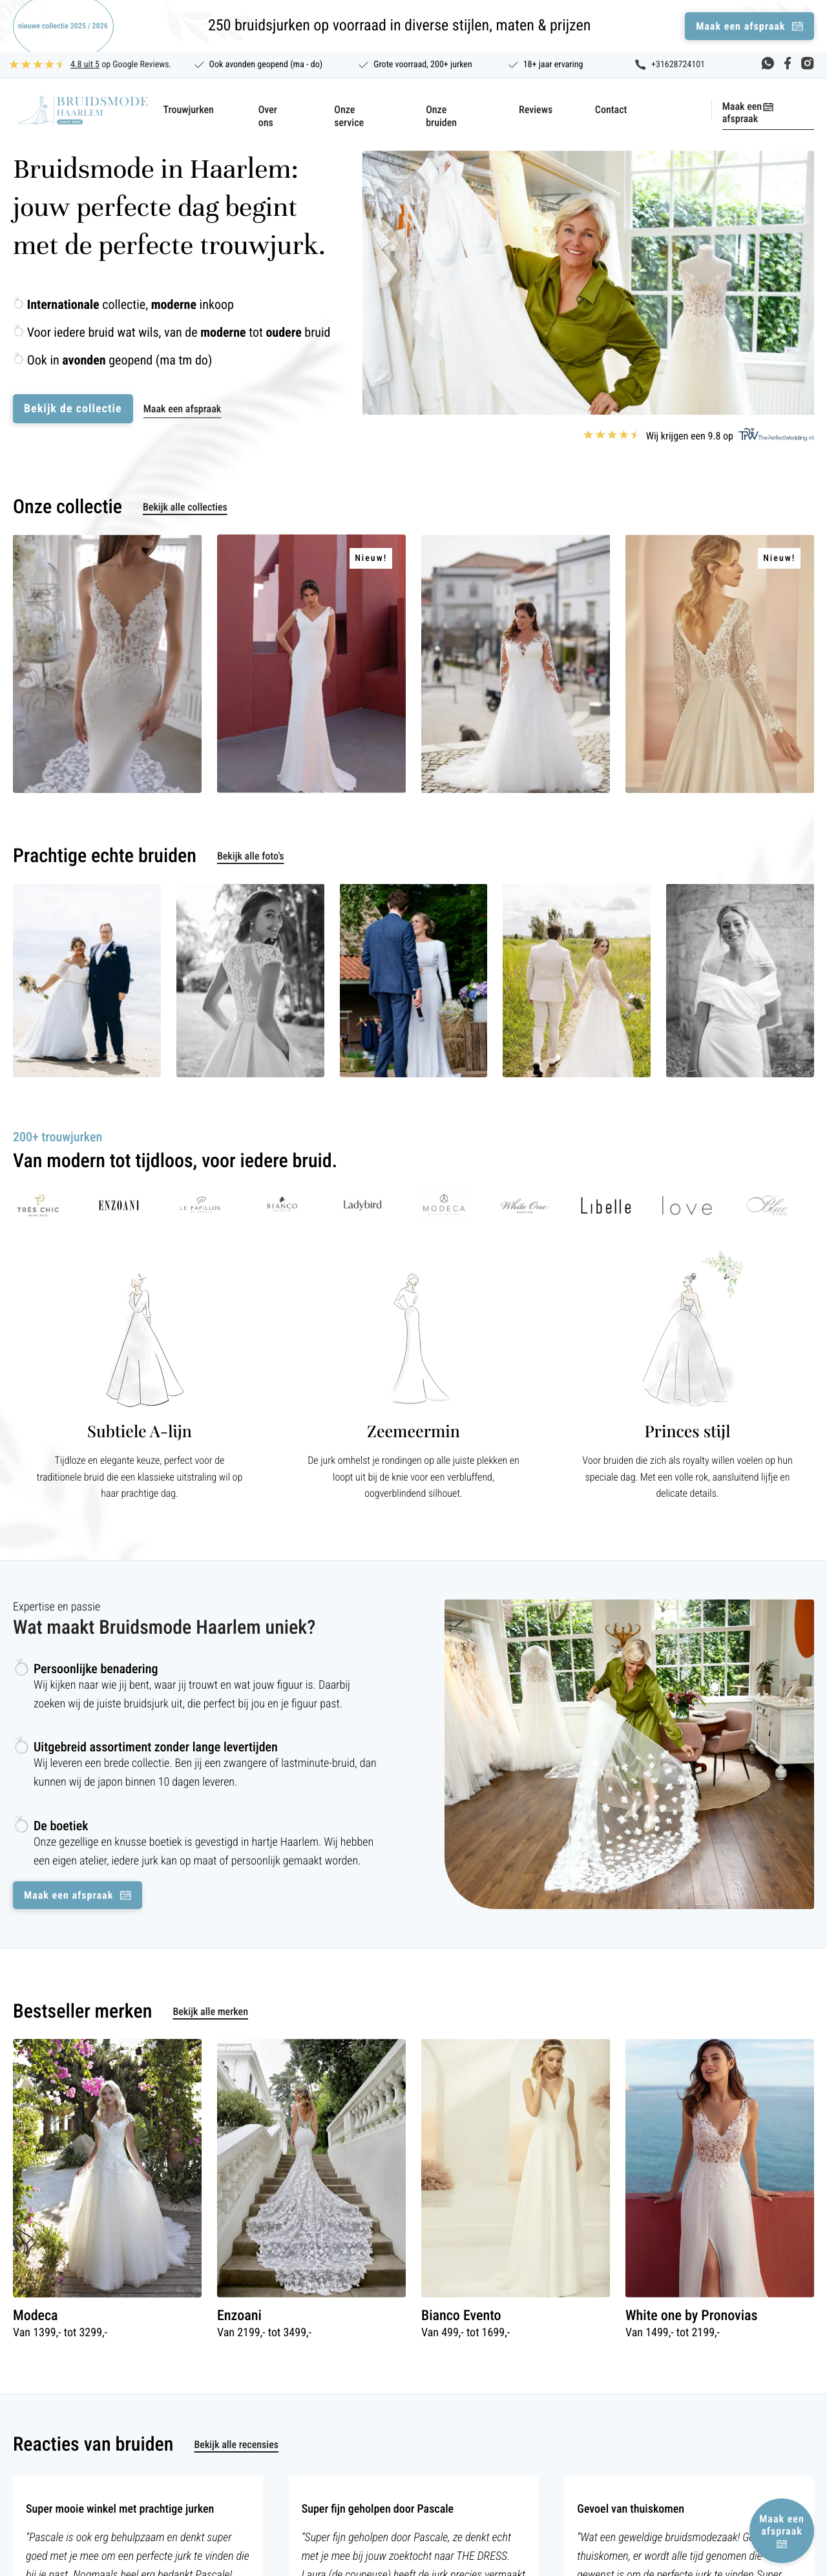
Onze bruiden (441, 116)
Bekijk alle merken (210, 2011)
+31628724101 (678, 64)
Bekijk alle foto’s (250, 856)
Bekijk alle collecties (185, 507)
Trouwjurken (188, 109)
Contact (611, 109)
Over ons (267, 116)
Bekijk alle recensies (236, 2444)
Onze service (349, 116)
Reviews (535, 109)
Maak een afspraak (742, 112)
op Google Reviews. (120, 64)
